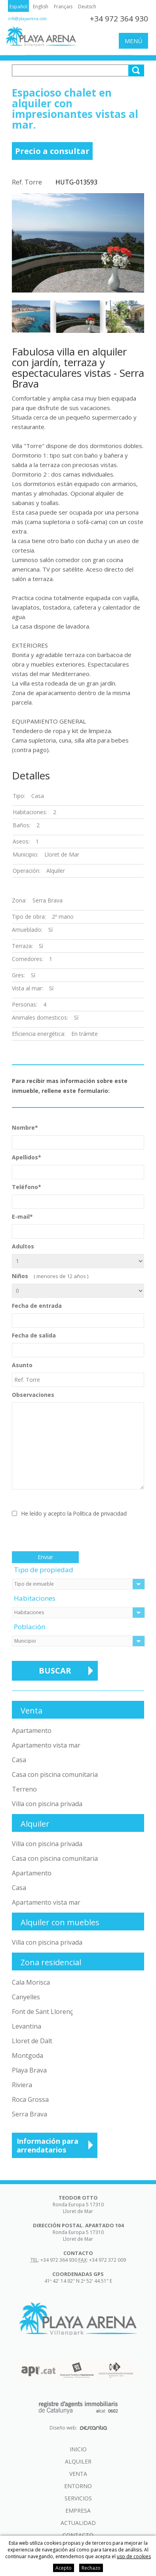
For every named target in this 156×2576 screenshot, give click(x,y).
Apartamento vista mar (46, 1745)
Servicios (78, 2498)
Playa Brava (29, 2070)
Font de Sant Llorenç (42, 2011)
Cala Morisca (31, 1982)
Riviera (22, 2084)
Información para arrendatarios (47, 2145)
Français (63, 6)
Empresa (78, 2510)
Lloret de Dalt (32, 2040)
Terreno (24, 1789)
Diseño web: (78, 2427)
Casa (19, 1759)
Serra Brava (29, 2114)
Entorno (78, 2486)
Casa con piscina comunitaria (55, 1774)
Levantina (26, 2026)
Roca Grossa (30, 2099)
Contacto (78, 2535)
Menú (133, 41)
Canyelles (26, 1997)
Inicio (78, 2449)
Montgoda (27, 2055)
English (40, 6)
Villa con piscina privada (47, 1803)
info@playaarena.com (27, 18)
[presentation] (72, 1535)
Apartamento (31, 1730)
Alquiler (78, 2461)
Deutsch (87, 6)
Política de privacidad (100, 1513)
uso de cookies (134, 2556)
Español (18, 6)
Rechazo (91, 2568)
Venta (78, 2473)
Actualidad (78, 2523)
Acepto (63, 2568)
